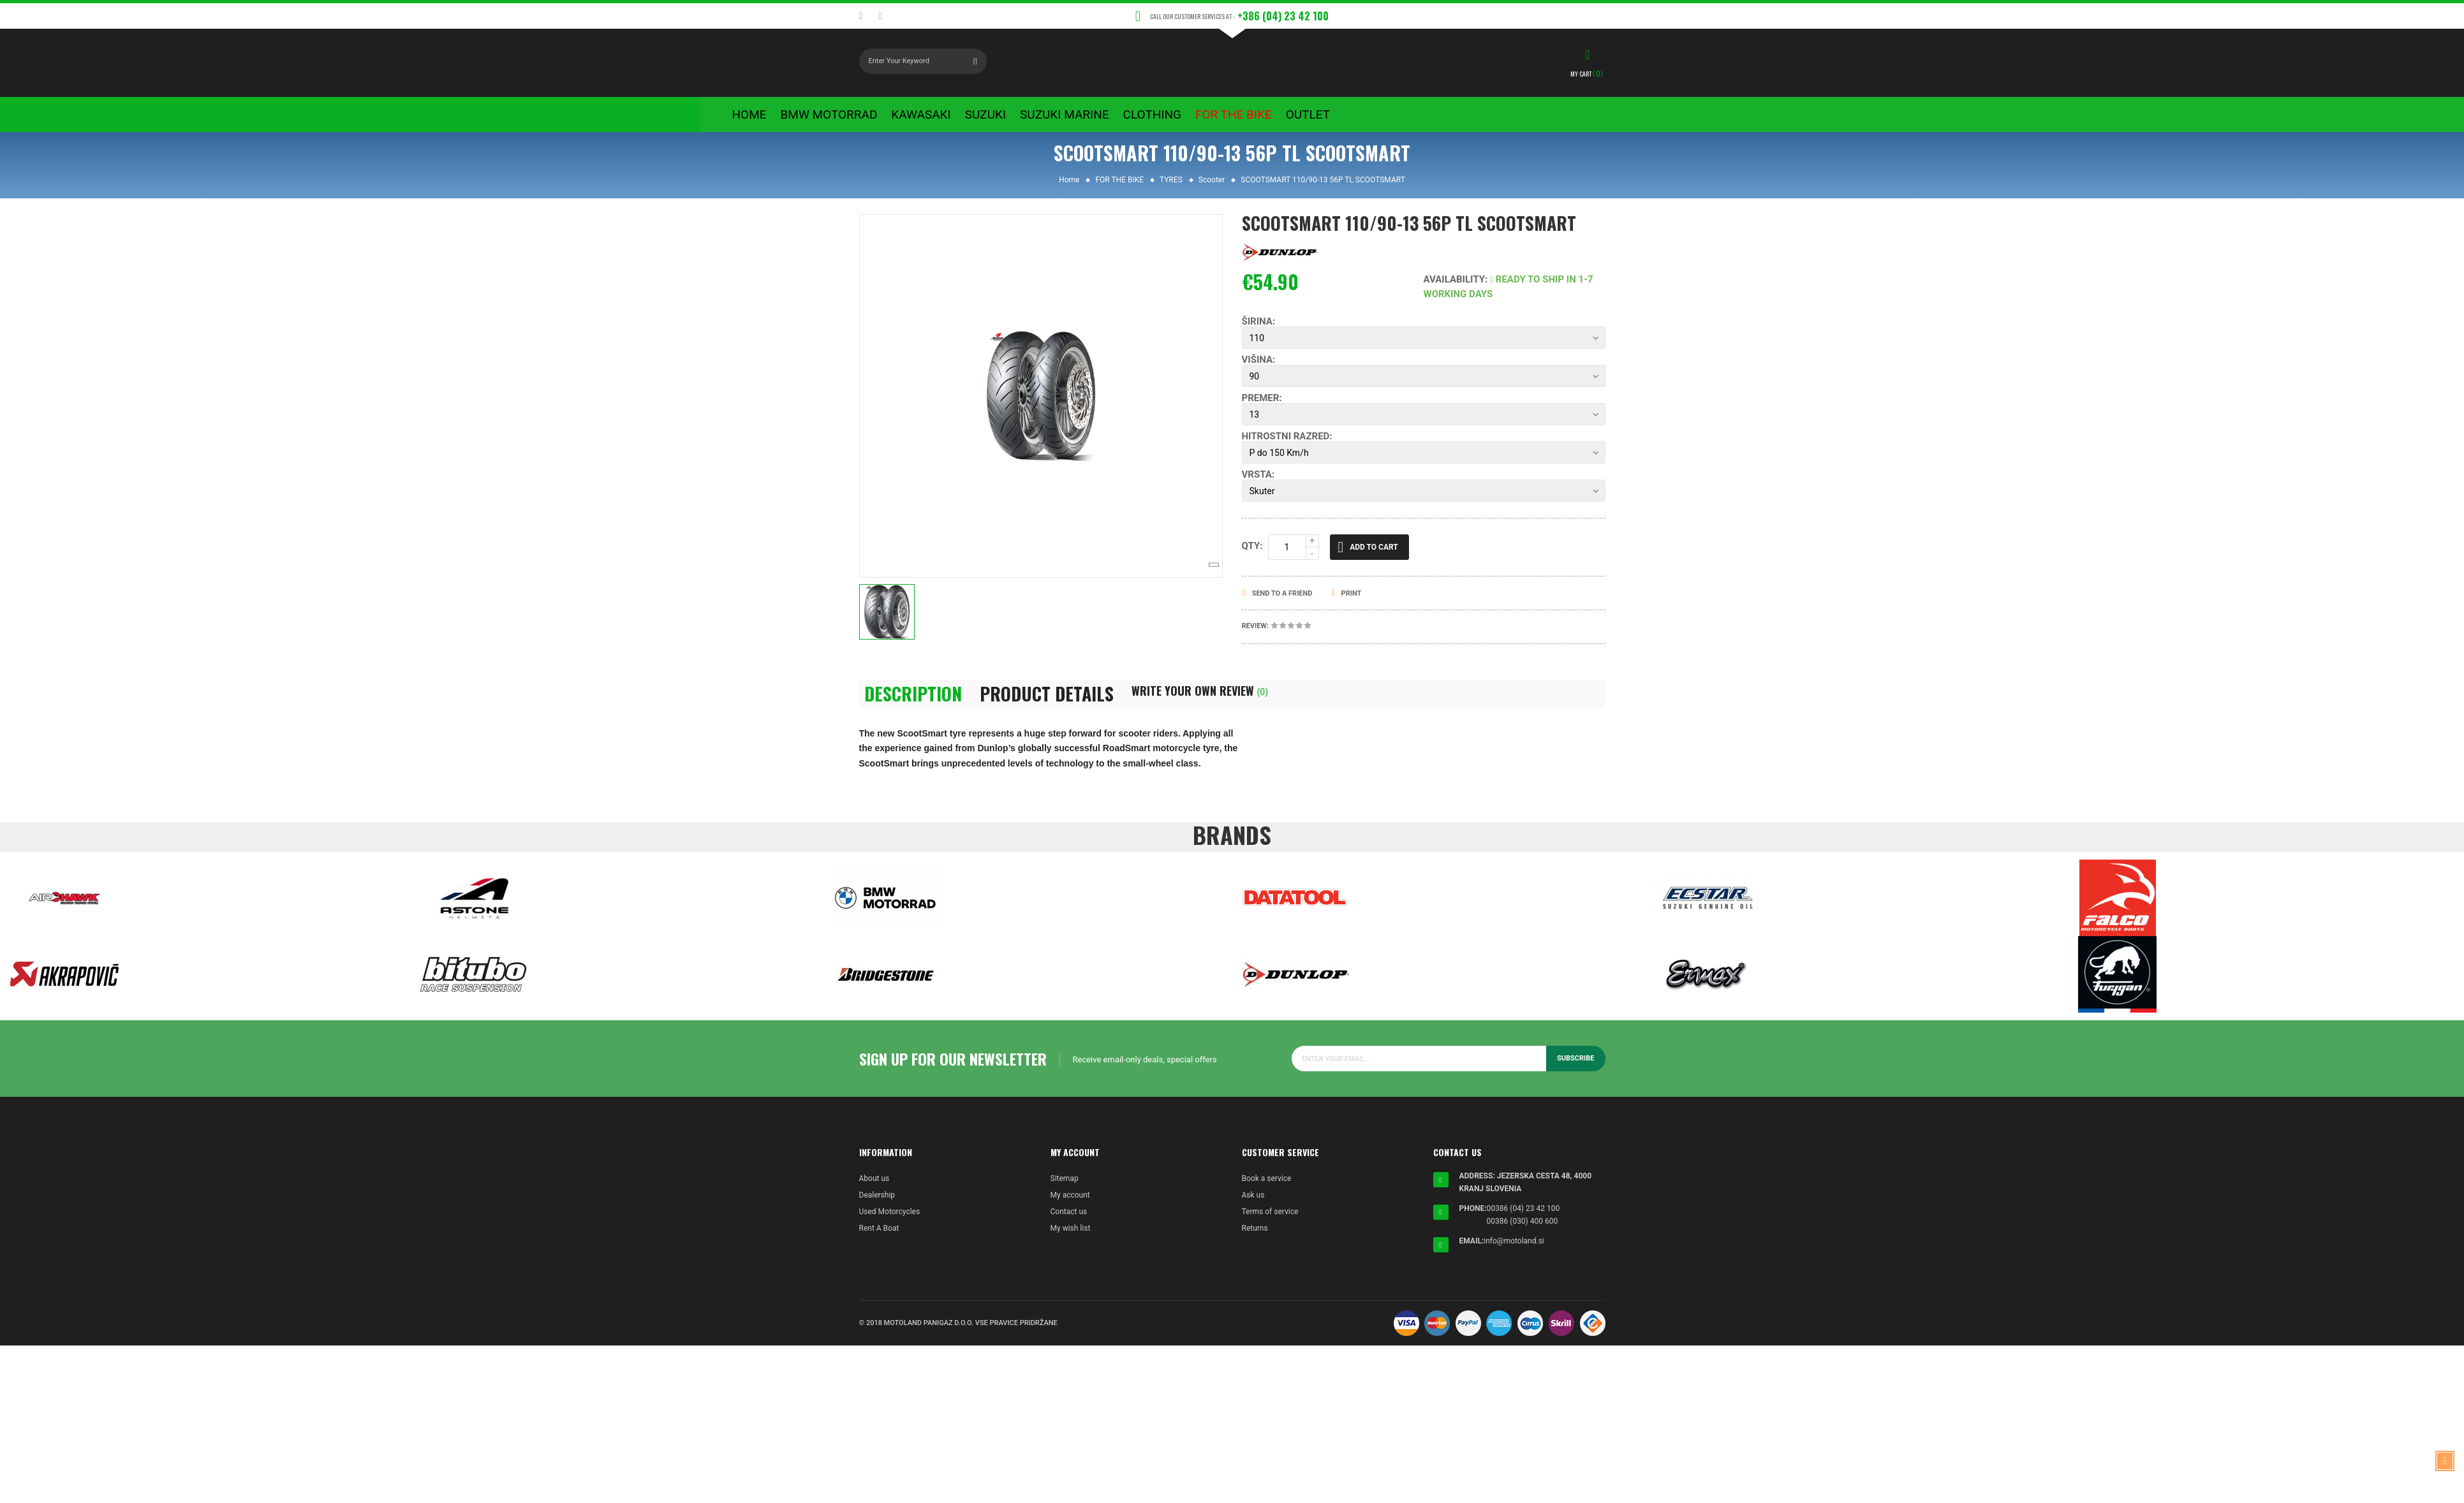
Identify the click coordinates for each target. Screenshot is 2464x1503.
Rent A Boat (879, 1237)
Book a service (1267, 1187)
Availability (1455, 287)
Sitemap (1065, 1187)
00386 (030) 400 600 (1522, 1230)
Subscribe (1576, 1067)
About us (874, 1187)
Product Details (1047, 702)
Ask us (1253, 1203)
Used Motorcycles (889, 1220)
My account (1070, 1203)
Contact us (1069, 1220)
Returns (1255, 1237)
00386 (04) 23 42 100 (1523, 1217)
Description (913, 702)
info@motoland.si (1514, 1249)
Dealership (877, 1203)
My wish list (1071, 1237)
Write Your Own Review (1200, 699)
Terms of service (1270, 1220)
